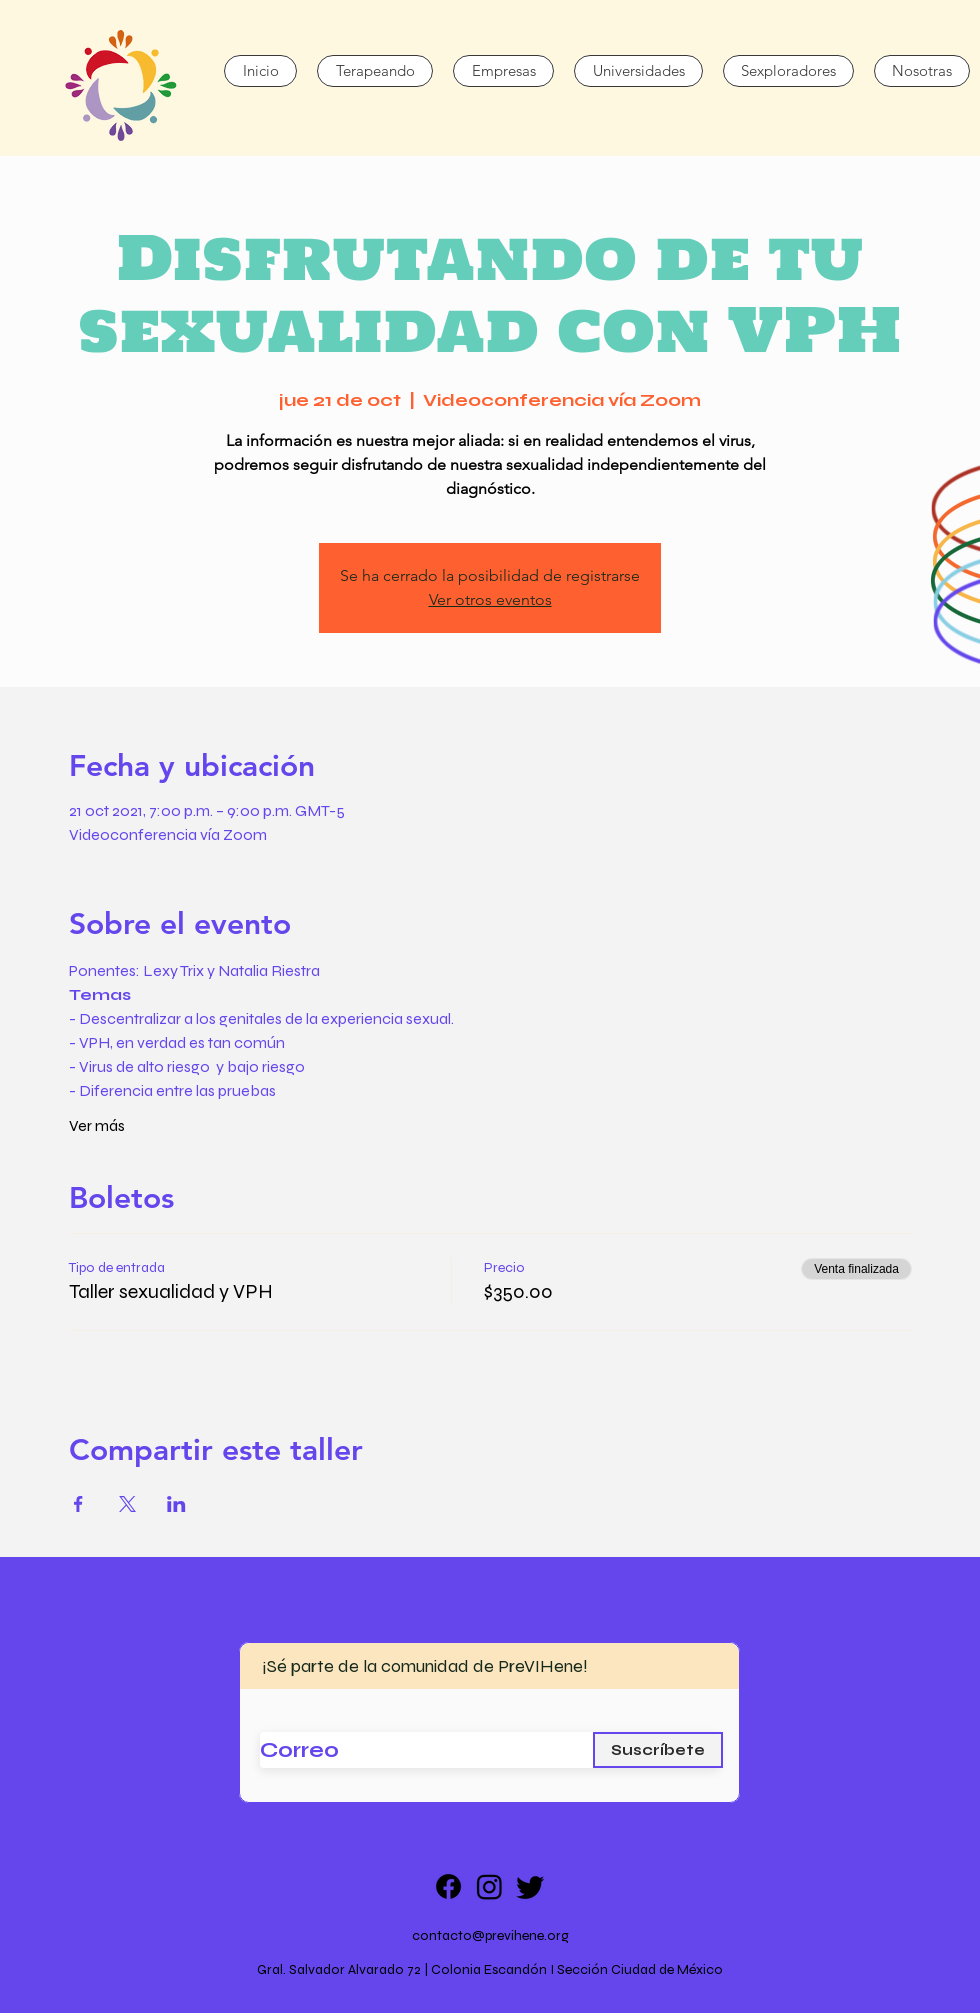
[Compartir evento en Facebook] (78, 1504)
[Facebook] (448, 1886)
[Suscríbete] (658, 1750)
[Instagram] (489, 1886)
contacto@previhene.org (490, 1935)
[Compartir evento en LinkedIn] (176, 1504)
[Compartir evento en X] (127, 1504)
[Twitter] (530, 1886)
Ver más (97, 1125)
